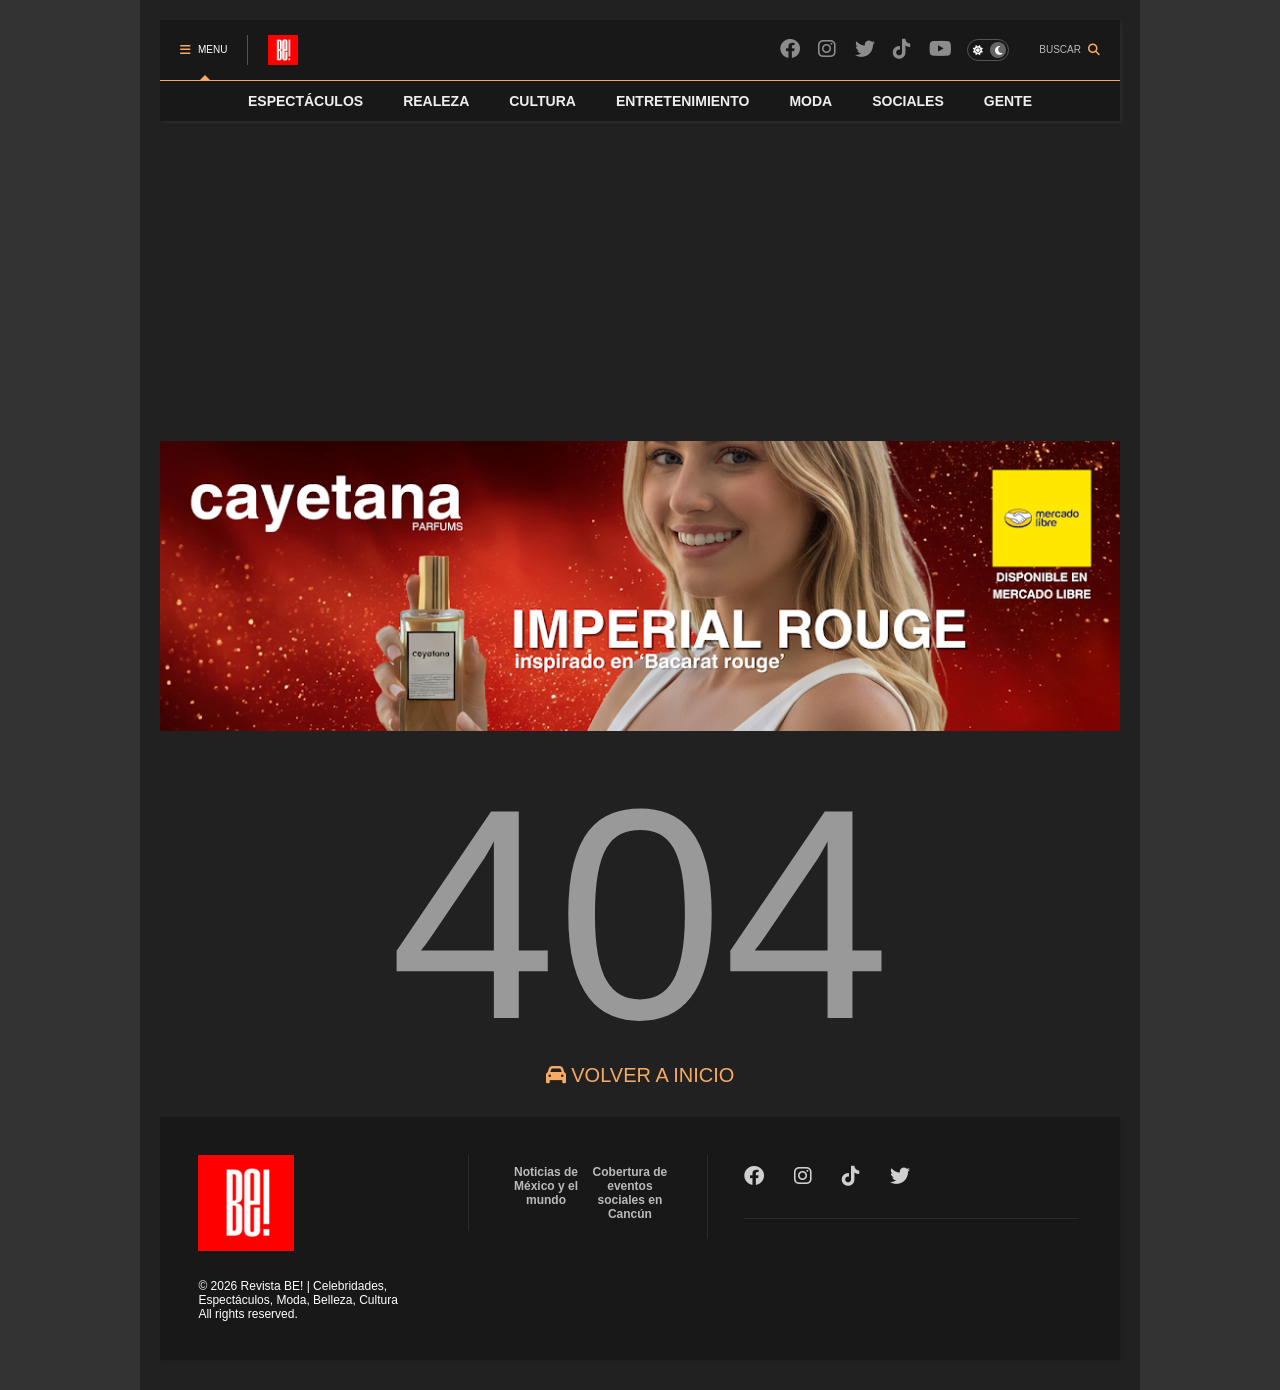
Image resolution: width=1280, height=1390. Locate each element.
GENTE (1008, 101)
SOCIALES (908, 101)
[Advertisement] (640, 271)
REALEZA (436, 101)
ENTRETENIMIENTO (683, 101)
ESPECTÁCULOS (305, 101)
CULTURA (542, 101)
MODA (810, 101)
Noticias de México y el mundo (546, 1186)
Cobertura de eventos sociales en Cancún (630, 1193)
